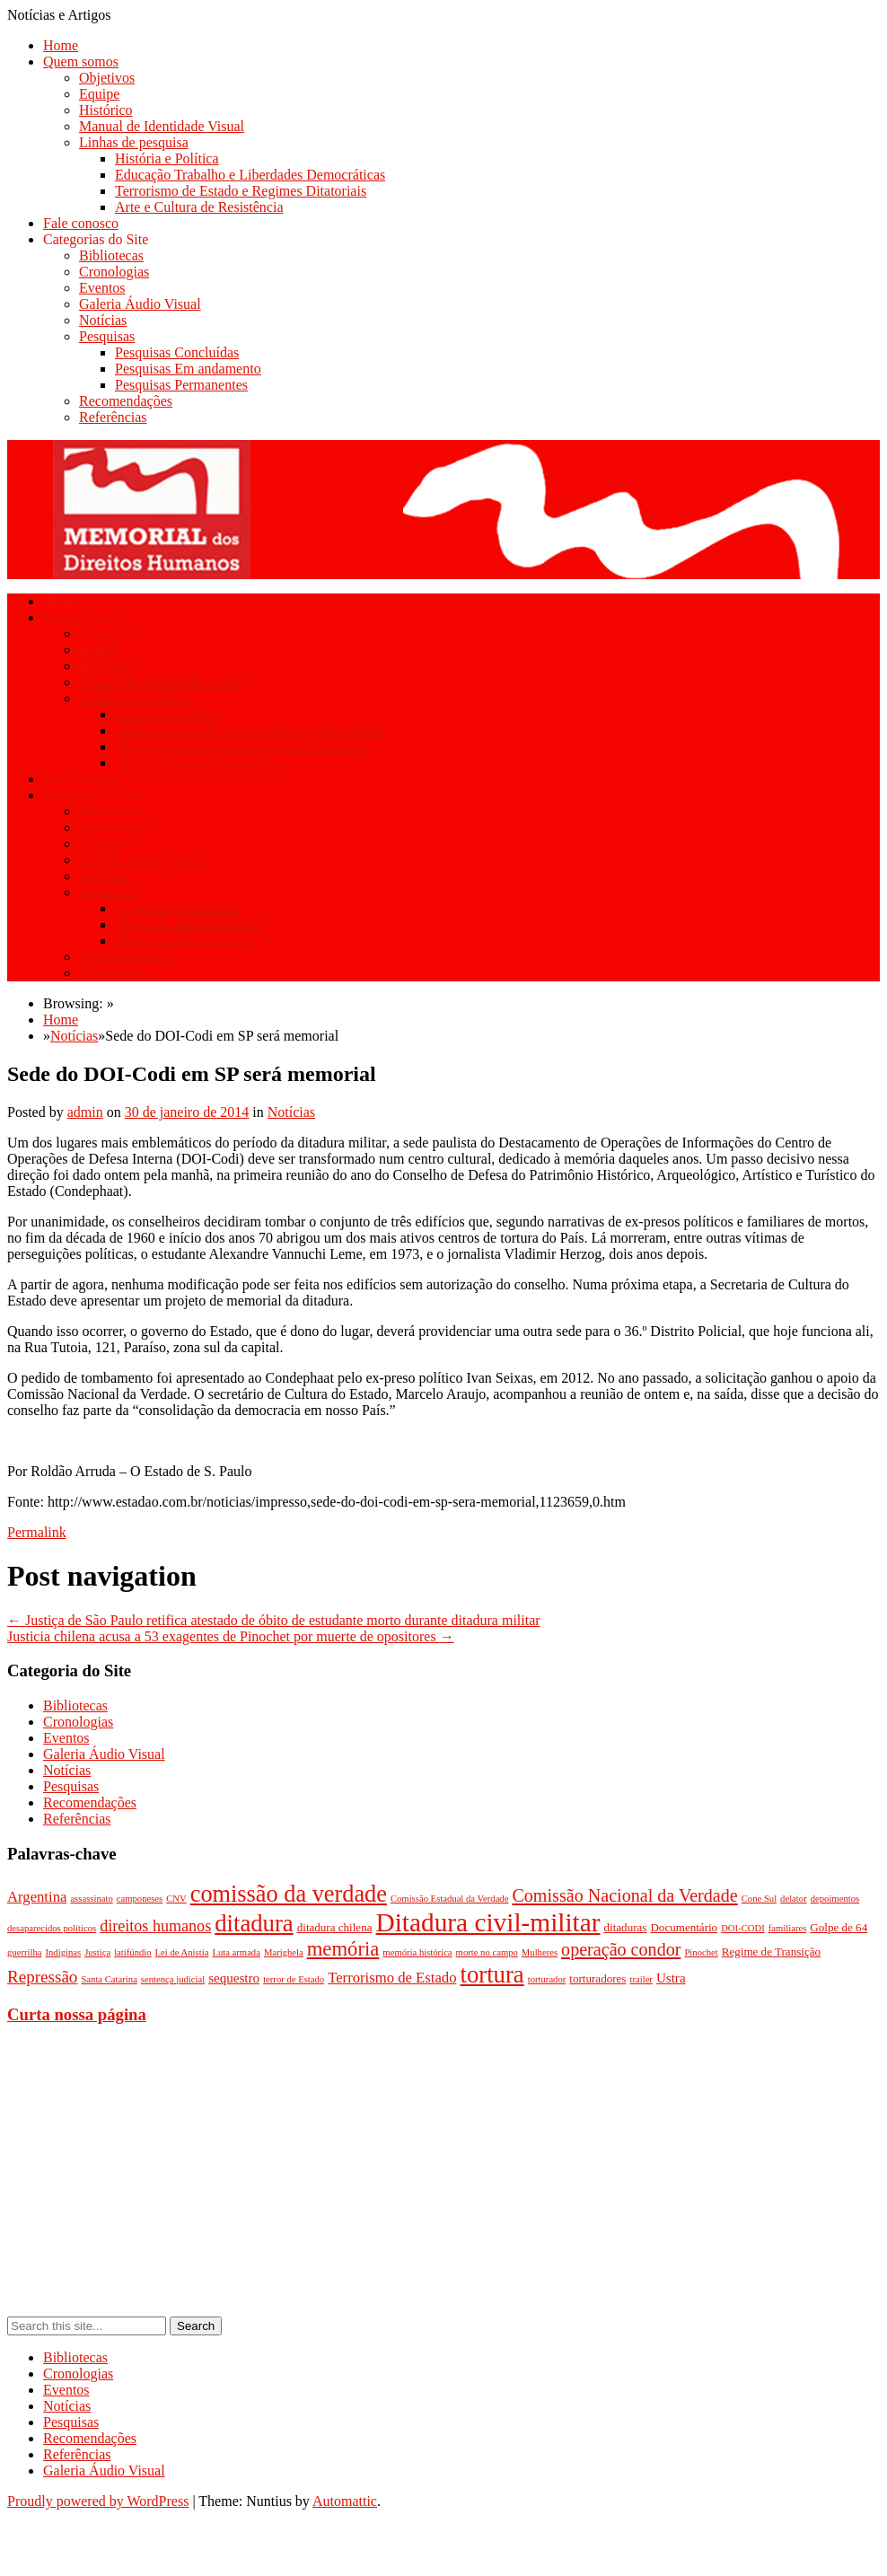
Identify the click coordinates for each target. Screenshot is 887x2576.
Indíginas (63, 1952)
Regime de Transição (771, 1951)
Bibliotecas (111, 255)
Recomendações (125, 401)
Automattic (344, 2501)
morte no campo (487, 1952)
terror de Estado (293, 1979)
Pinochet (700, 1952)
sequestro (233, 1978)
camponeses (140, 1898)
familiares (787, 1928)
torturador (547, 1979)
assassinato (91, 1898)
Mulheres (540, 1952)
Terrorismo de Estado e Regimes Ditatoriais (240, 190)
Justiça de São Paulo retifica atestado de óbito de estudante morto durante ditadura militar (273, 1620)
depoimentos (835, 1898)
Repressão (42, 1976)
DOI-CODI (743, 1928)
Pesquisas (107, 336)
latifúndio (132, 1952)
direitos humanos (155, 1926)
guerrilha (24, 1952)
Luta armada (236, 1952)
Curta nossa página (76, 2014)
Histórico (106, 110)
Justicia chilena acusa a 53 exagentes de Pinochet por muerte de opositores (230, 1636)
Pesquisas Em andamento (188, 368)
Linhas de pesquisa (134, 142)
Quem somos (81, 61)
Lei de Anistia (182, 1952)
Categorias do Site (95, 239)
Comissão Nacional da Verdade (624, 1895)
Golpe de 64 (838, 1927)
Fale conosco (81, 223)
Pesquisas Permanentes (181, 384)
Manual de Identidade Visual (161, 126)
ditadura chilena (335, 1927)
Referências (113, 417)
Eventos (102, 287)
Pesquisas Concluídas (177, 352)
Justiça (97, 1952)
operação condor (621, 1949)
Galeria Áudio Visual (140, 304)
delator (793, 1898)
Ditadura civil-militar (488, 1922)
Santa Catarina (108, 1979)
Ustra (671, 1978)
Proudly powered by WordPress (98, 2501)
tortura (491, 1974)
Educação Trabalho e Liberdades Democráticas (250, 174)
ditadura (254, 1923)
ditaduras (625, 1927)
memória (343, 1949)
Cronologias (114, 271)
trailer (640, 1979)
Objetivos (107, 77)
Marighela (283, 1952)
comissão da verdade (288, 1894)
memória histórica (417, 1952)
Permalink (36, 1532)
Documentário (683, 1927)
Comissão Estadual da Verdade (450, 1898)
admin (85, 1112)
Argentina (36, 1896)
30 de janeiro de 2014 (187, 1112)
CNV (176, 1898)
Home (60, 45)
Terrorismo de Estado (392, 1977)
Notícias (103, 320)
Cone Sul (759, 1898)
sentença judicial (173, 1979)
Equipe (99, 93)
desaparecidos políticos (51, 1928)
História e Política (167, 158)
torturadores (597, 1978)
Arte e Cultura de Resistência (199, 207)
